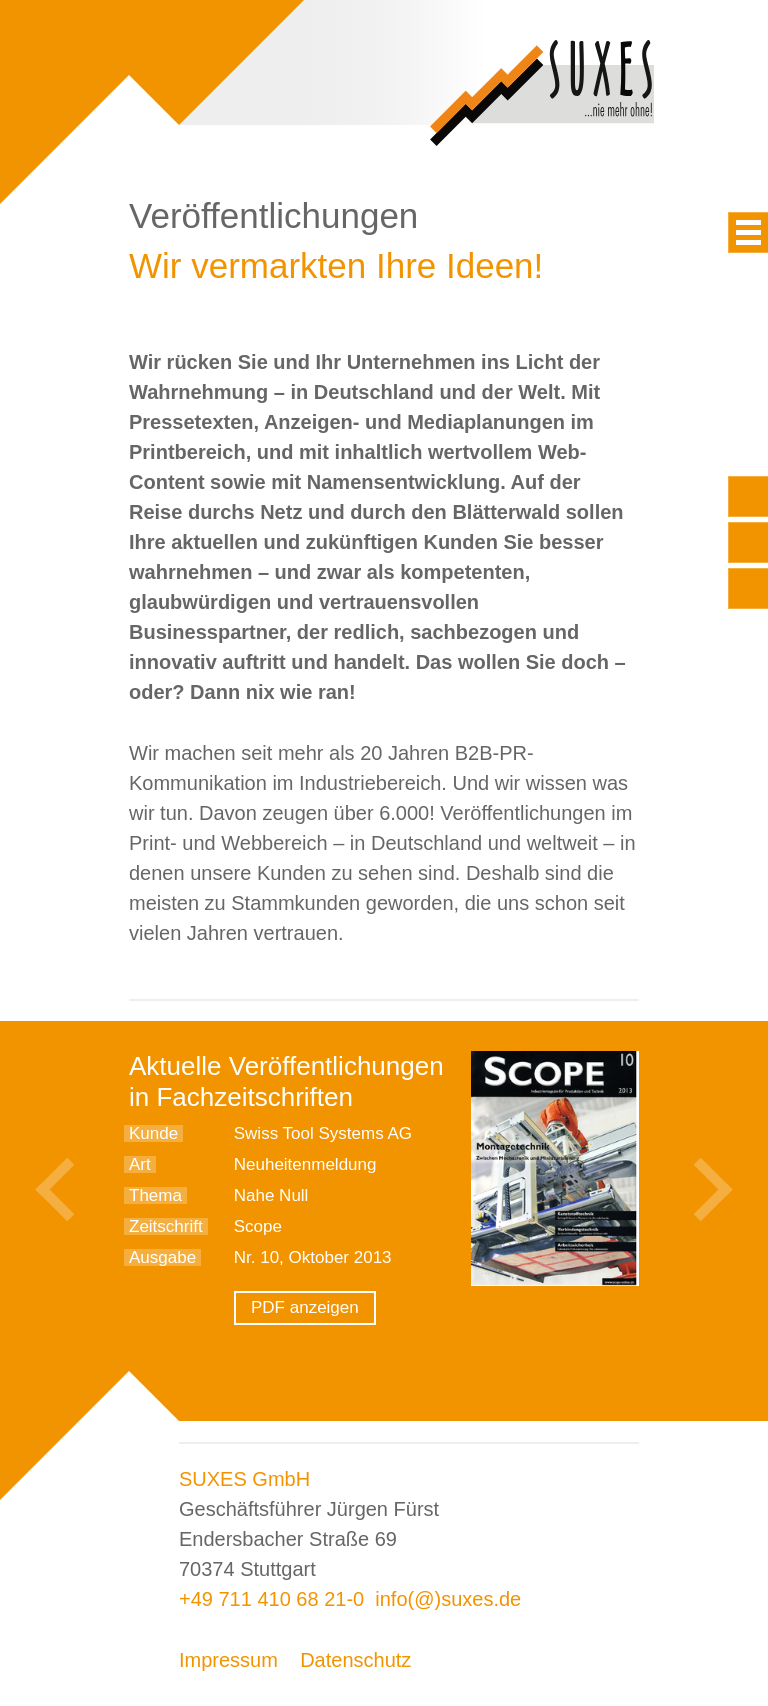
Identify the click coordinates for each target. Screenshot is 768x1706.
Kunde (153, 1133)
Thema (155, 1195)
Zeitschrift (166, 1226)
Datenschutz (355, 1660)
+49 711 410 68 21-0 (271, 1599)
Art (140, 1164)
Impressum (228, 1660)
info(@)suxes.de (448, 1599)
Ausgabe (162, 1257)
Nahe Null (271, 1195)
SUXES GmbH (244, 1479)
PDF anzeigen (305, 1307)
